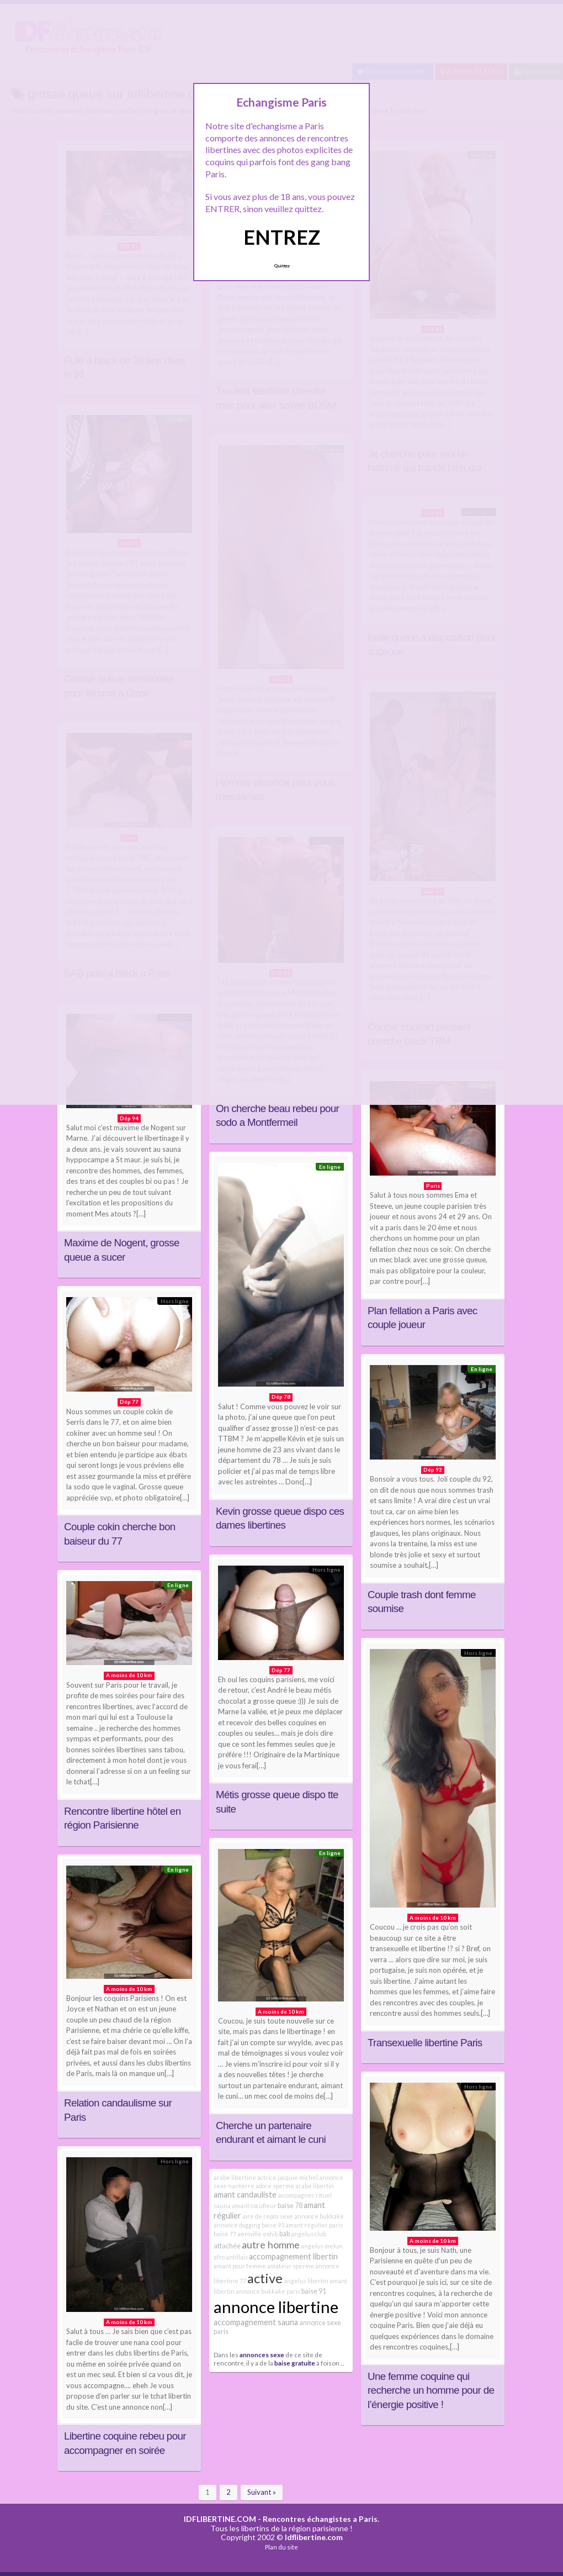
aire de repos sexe (267, 2216)
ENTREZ (281, 237)
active (265, 2278)
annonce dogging (237, 2225)
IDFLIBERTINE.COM (220, 2519)
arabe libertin (314, 2185)
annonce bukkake (319, 2216)
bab (284, 2234)
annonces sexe (262, 2354)
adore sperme (275, 2185)
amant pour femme (240, 2265)
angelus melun (322, 2246)
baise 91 (313, 2291)
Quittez (282, 265)
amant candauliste (245, 2194)
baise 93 (273, 2225)
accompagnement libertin (293, 2256)
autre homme (271, 2244)
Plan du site (281, 2547)
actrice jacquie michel (287, 2177)
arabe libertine (235, 2177)
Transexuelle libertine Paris (425, 2042)
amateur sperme (290, 2265)
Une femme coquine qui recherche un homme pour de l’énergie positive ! (431, 2390)
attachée (227, 2246)
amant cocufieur (254, 2205)
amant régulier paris (314, 2225)
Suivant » (261, 2492)
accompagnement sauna (256, 2322)
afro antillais (231, 2257)
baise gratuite (294, 2363)
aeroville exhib (257, 2233)
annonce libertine (276, 2306)
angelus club (308, 2233)
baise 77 (225, 2233)
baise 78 (290, 2205)
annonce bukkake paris (268, 2291)
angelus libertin (306, 2280)
